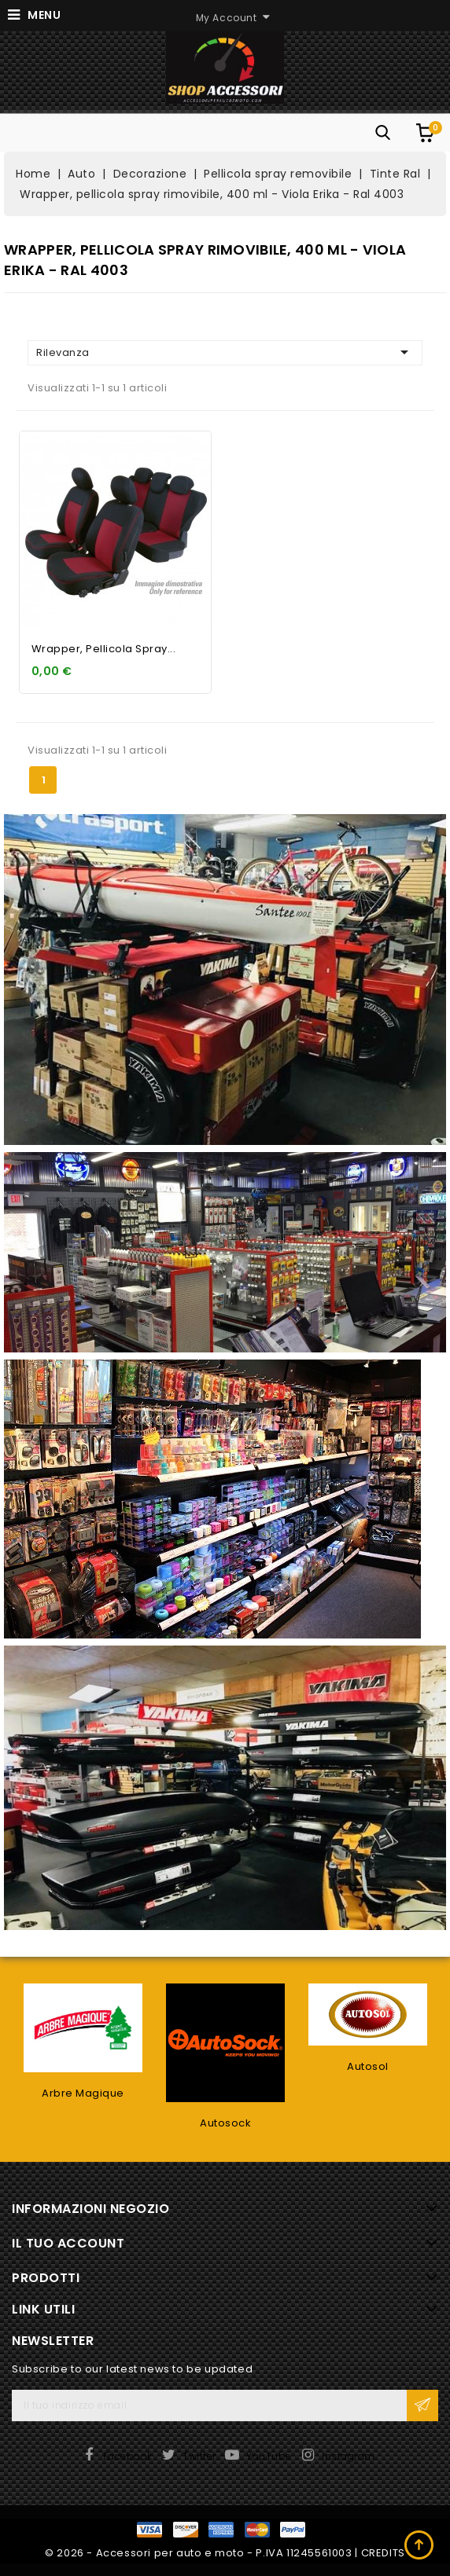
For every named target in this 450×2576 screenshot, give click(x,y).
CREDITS (383, 2552)
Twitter (199, 2456)
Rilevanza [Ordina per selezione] (225, 352)
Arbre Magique (83, 2093)
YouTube (269, 2456)
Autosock (225, 2122)
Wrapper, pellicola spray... (103, 648)
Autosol (368, 2066)
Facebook (128, 2456)
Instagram (348, 2456)
